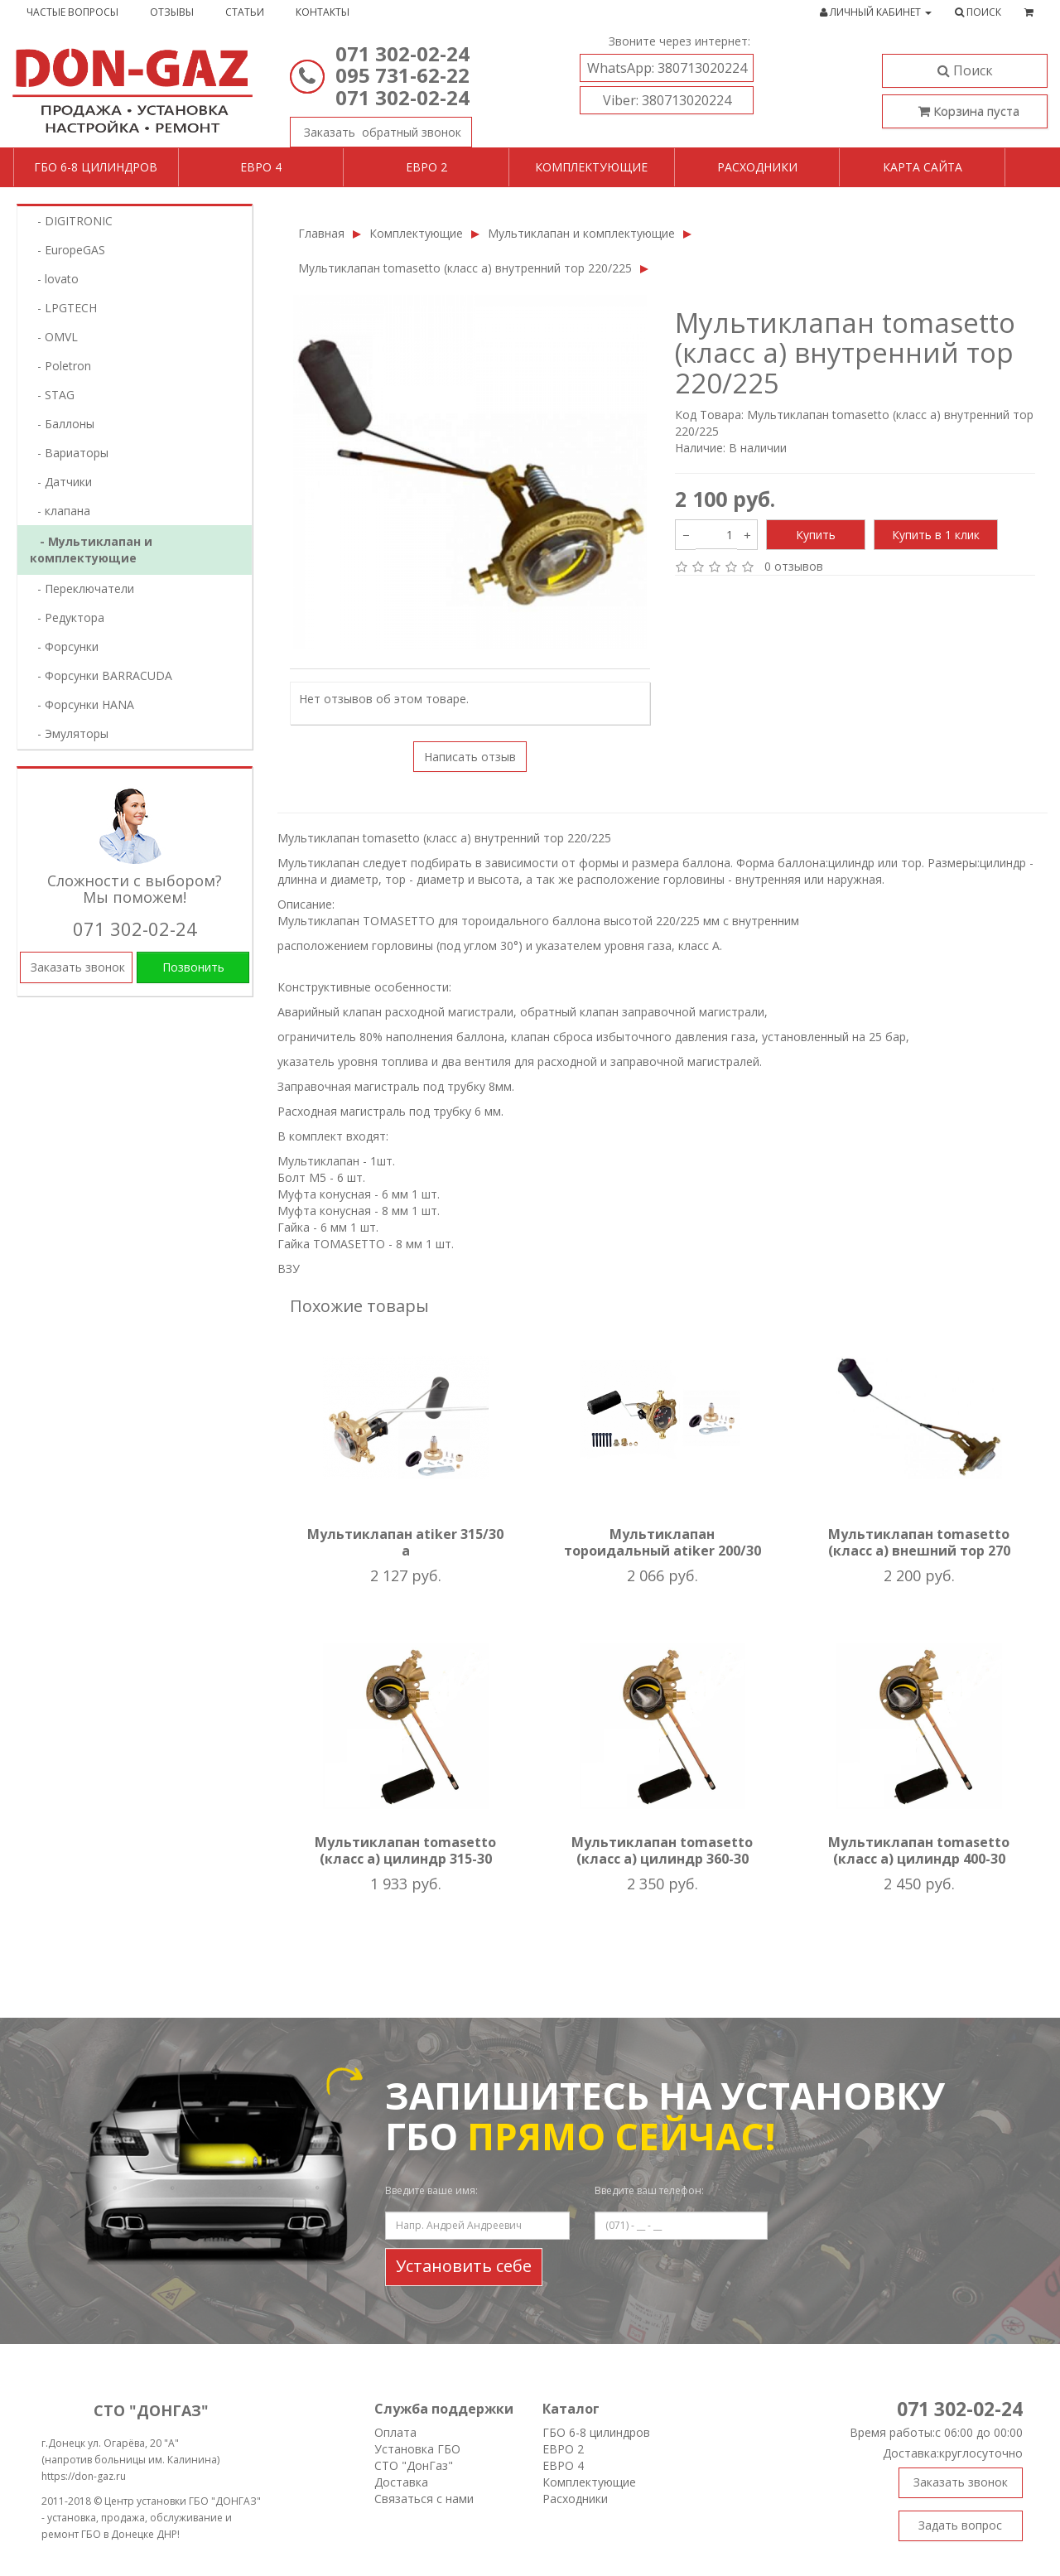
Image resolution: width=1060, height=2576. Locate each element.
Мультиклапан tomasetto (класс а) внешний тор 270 (919, 1542)
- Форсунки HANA (80, 704)
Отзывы (172, 12)
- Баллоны (60, 424)
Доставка (401, 2482)
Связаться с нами (424, 2498)
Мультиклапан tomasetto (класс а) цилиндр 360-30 (662, 1850)
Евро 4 (261, 167)
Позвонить (193, 967)
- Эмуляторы (67, 733)
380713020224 (667, 68)
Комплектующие (591, 167)
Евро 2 (426, 167)
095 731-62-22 (402, 75)
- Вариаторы (67, 453)
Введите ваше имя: (431, 2190)
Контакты (322, 12)
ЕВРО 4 (563, 2465)
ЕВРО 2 (563, 2449)
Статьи (244, 12)
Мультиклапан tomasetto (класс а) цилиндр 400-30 (918, 1850)
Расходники (757, 167)
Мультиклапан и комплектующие (581, 233)
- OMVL (52, 337)
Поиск (965, 70)
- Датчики (59, 482)
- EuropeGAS (66, 250)
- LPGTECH (62, 308)
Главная (321, 233)
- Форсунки (63, 646)
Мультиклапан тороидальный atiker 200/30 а (662, 1550)
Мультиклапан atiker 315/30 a (405, 1542)
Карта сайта (922, 167)
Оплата (395, 2432)
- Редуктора (65, 617)
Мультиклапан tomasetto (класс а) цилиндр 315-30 (405, 1850)
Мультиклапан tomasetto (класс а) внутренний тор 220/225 (465, 268)
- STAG (51, 395)
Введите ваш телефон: (649, 2190)
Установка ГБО (417, 2449)
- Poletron (59, 366)
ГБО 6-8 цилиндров (95, 167)
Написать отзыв (470, 757)
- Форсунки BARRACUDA (99, 675)
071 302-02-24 (402, 53)
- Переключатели (80, 588)
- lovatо (53, 279)
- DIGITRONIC (70, 221)
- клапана (58, 511)
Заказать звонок (375, 128)
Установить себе (464, 2266)
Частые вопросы (72, 12)
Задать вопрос (960, 2525)
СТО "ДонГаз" (413, 2465)
